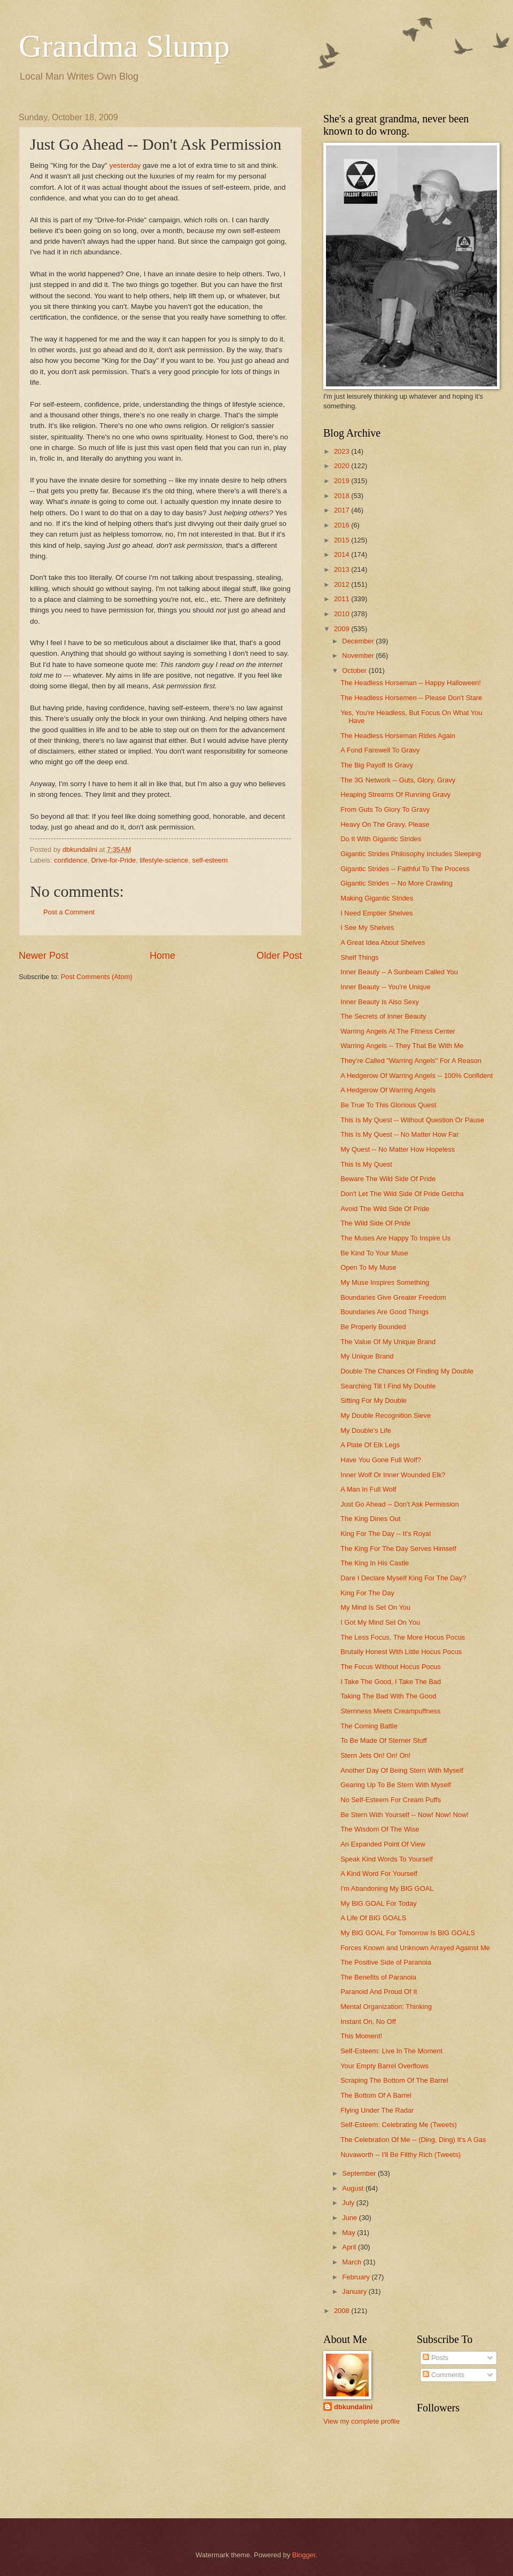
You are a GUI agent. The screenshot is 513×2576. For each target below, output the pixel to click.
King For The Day (367, 1593)
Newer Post (43, 955)
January (355, 2291)
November (359, 655)
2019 (342, 481)
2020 (342, 466)
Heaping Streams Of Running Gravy (395, 794)
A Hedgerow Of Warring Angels (388, 1090)
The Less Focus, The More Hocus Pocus (402, 1637)
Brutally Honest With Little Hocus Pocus (401, 1652)
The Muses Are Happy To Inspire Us (395, 1238)
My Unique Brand (366, 1356)
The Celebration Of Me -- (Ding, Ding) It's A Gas (413, 2140)
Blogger (304, 2555)
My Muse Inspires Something (384, 1282)
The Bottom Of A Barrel (375, 2095)
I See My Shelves (367, 928)
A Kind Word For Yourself (378, 1873)
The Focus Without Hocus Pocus (390, 1667)
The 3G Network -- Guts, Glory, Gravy (397, 780)
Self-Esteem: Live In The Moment (391, 2051)
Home (162, 955)
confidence (70, 860)
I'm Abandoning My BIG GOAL (386, 1888)
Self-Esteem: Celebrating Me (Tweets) (398, 2125)
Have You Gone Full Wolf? (380, 1460)
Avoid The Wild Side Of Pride (384, 1209)
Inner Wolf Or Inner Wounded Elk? (392, 1475)
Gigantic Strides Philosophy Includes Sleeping (410, 854)
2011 (342, 599)
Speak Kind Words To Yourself (386, 1859)
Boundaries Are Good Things (384, 1312)
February (356, 2277)
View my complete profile (361, 2421)
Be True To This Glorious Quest (388, 1105)
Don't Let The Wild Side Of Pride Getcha (402, 1194)
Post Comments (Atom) (97, 977)
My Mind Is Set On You (375, 1607)
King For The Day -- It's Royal (385, 1534)
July (349, 2203)
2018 (342, 496)
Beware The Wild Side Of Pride (388, 1179)
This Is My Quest (366, 1164)
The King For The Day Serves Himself (398, 1549)
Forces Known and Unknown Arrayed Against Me (415, 1948)
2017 (342, 510)
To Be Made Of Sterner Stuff (383, 1740)
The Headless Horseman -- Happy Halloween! (410, 683)
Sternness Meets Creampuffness (390, 1711)
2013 (342, 569)
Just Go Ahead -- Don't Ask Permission (399, 1504)
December (359, 641)
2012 (342, 584)
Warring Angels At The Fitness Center (397, 1031)
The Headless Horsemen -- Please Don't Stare (411, 698)
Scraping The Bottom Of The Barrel (394, 2080)
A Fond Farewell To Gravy (379, 750)
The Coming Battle (369, 1726)
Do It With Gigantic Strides (380, 839)
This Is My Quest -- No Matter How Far (399, 1134)
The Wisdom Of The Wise (379, 1829)
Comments (443, 2375)
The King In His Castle (374, 1563)
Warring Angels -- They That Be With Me (401, 1046)
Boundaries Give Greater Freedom (393, 1297)
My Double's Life (365, 1430)
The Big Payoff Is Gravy (376, 765)
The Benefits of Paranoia (378, 1977)
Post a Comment (69, 912)
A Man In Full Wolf (368, 1489)
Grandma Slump (124, 46)
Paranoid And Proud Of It (378, 1992)
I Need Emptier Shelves (376, 913)
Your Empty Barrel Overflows (384, 2066)
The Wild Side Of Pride (375, 1223)
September (360, 2173)
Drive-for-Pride (113, 860)
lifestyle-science (163, 860)
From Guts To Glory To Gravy (385, 809)
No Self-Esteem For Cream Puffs (390, 1800)
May (349, 2233)
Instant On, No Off (368, 2022)
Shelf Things (359, 957)
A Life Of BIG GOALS (373, 1918)
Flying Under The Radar (377, 2110)
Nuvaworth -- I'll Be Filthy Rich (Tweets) (400, 2155)
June (350, 2218)
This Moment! (361, 2036)
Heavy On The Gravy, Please (384, 824)
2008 (342, 2311)
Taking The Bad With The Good (388, 1696)
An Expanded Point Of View (382, 1844)
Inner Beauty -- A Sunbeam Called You (399, 972)
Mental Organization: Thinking (386, 2007)
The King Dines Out (370, 1519)
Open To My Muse (368, 1267)
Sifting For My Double (373, 1400)
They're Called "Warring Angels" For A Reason (410, 1061)
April (349, 2247)
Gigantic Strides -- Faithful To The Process (404, 869)
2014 (342, 554)
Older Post (279, 955)
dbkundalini (353, 2407)
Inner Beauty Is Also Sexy (379, 1002)
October (355, 670)
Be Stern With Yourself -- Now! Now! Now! (404, 1815)
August (354, 2188)
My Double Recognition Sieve (385, 1415)
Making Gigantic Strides (376, 898)
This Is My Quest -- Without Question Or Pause (412, 1120)
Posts (435, 2358)
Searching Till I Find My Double (388, 1386)
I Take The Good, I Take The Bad (390, 1682)
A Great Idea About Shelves (382, 942)
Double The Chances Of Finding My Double (406, 1371)
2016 (342, 525)
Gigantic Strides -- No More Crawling (396, 883)
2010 (342, 614)
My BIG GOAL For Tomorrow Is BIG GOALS (407, 1933)
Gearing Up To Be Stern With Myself (395, 1785)
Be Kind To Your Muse (374, 1253)
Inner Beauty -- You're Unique (385, 987)
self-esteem (210, 860)
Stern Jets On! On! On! (375, 1755)
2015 (342, 540)
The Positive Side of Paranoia (385, 1962)
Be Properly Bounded (373, 1327)
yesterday (125, 165)
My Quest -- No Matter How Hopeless (397, 1149)
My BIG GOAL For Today (378, 1903)
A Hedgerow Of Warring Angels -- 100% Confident (416, 1076)
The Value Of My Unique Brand (388, 1342)
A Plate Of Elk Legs (370, 1445)
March (352, 2262)
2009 (342, 629)
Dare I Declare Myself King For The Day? (403, 1578)
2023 (342, 451)
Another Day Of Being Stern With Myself (401, 1770)
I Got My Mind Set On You (380, 1622)
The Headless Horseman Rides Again (397, 736)
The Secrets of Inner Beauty (383, 1016)
